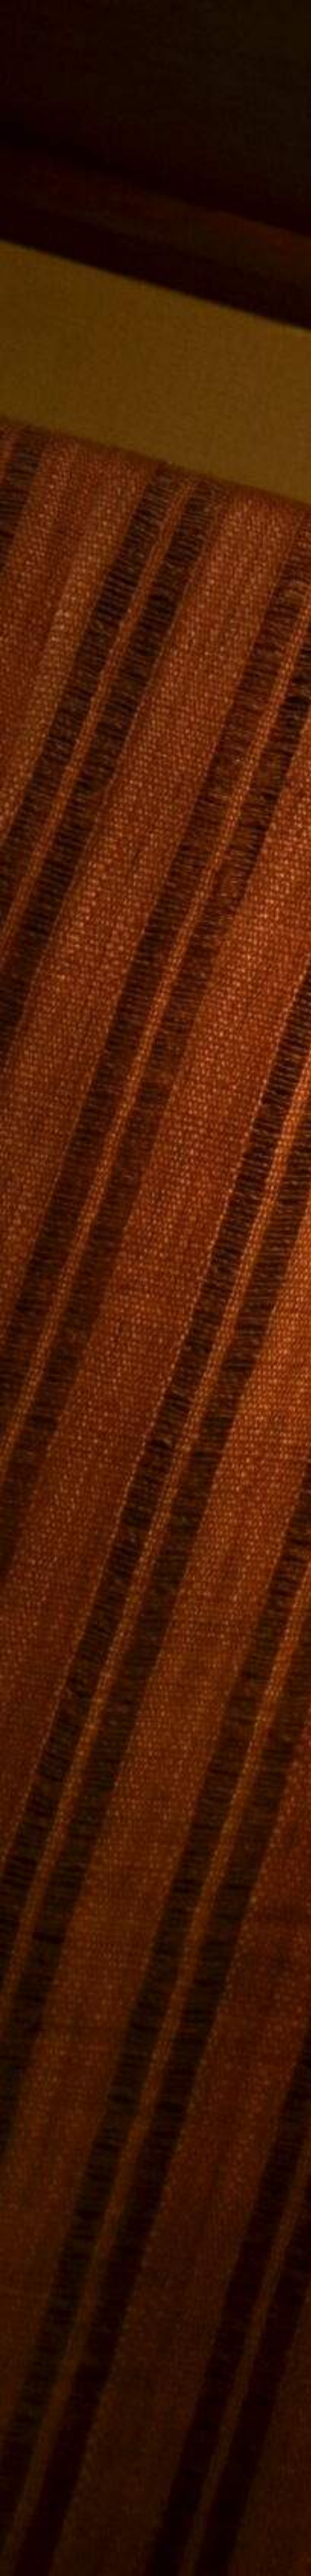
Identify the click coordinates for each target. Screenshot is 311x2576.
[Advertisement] (155, 690)
